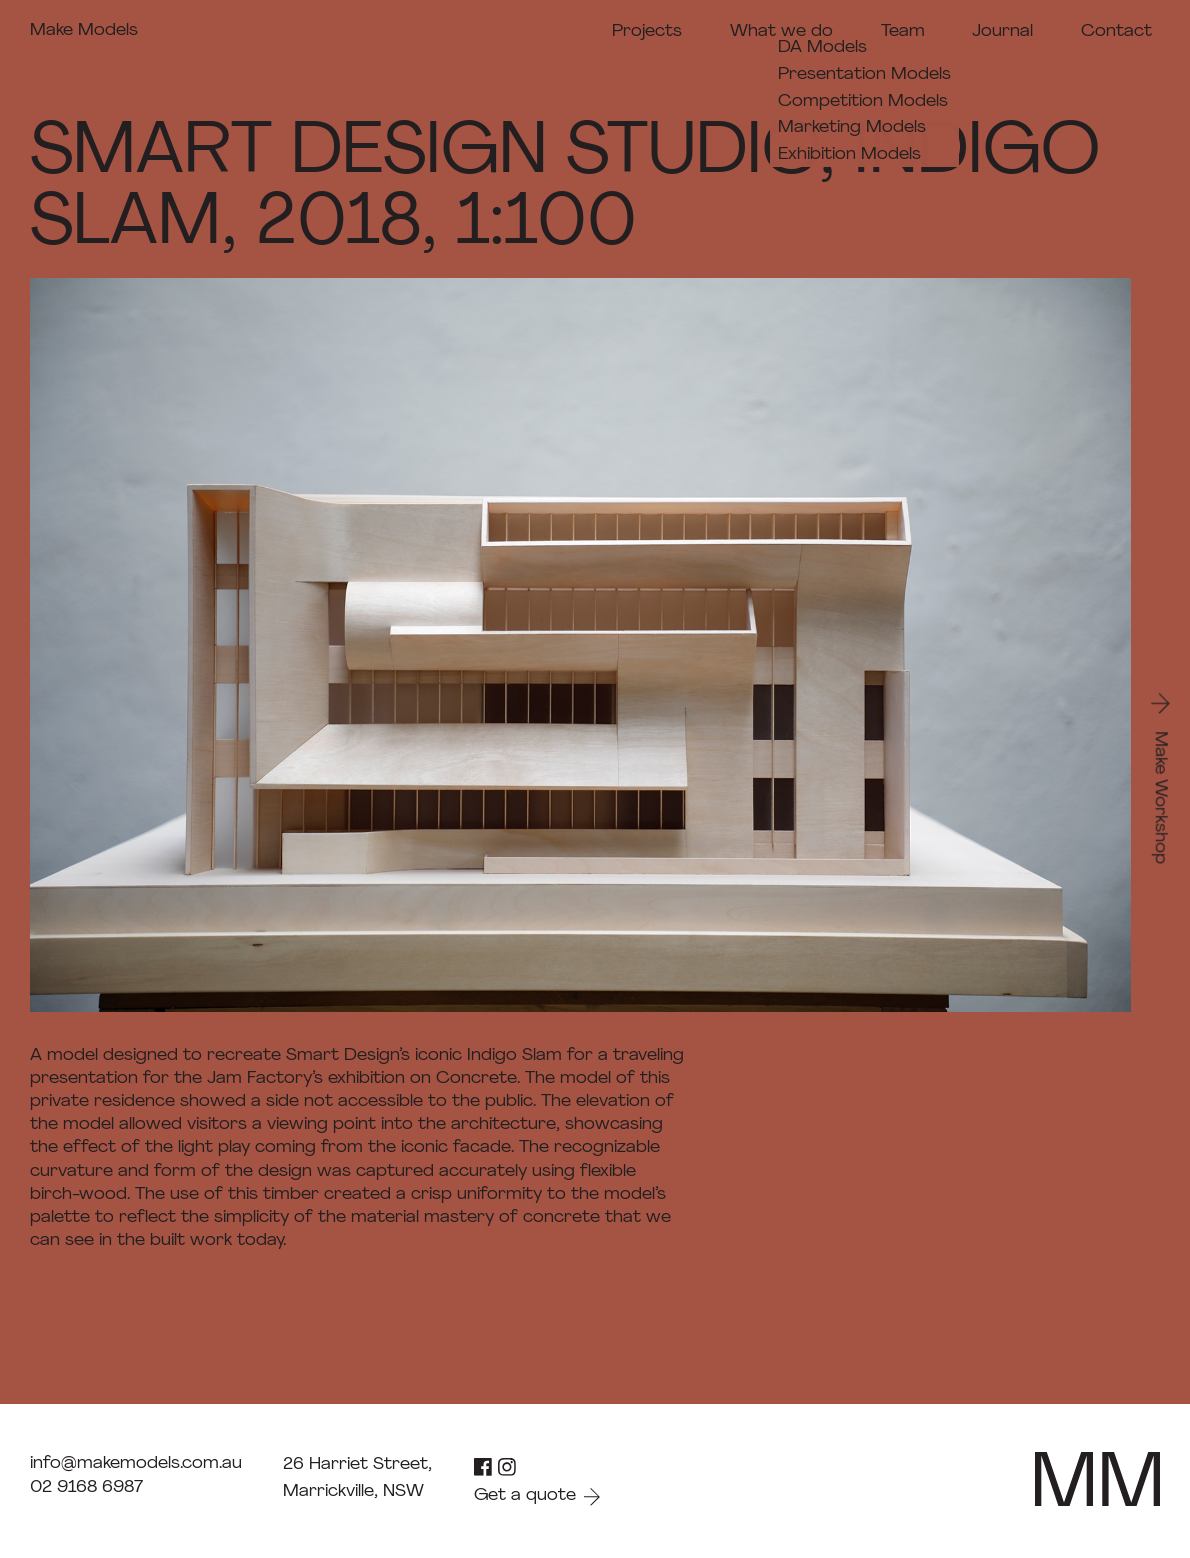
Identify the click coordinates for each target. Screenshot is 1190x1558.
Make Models (84, 30)
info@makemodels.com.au (136, 1463)
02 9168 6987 (86, 1487)
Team (903, 31)
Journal (1002, 31)
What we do (781, 31)
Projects (647, 31)
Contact (1116, 31)
